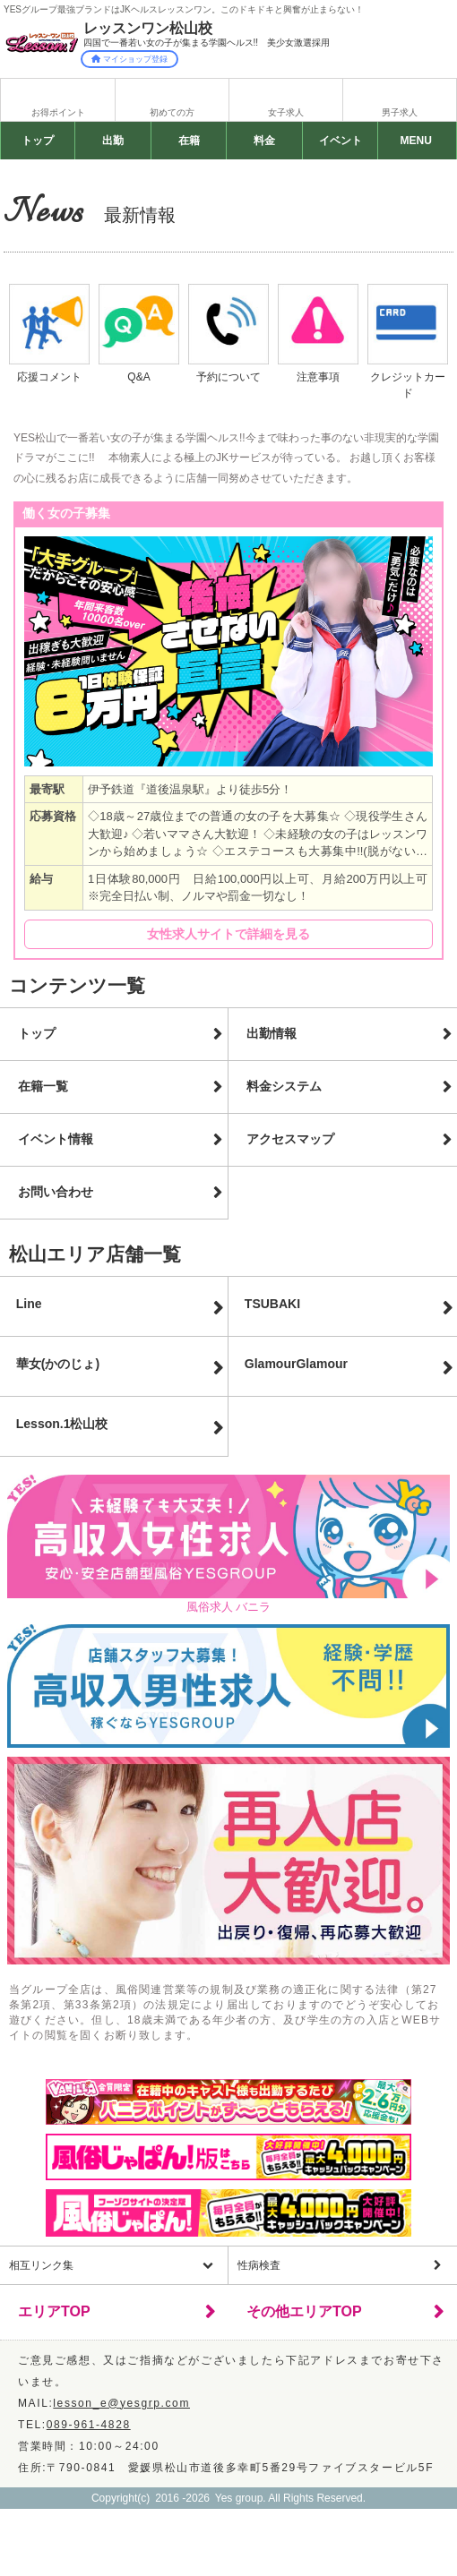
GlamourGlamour (296, 1363)
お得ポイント (58, 112)
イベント (340, 140)
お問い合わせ (55, 1192)
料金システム (284, 1086)
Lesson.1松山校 (62, 1423)
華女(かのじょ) (57, 1363)
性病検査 (258, 2265)
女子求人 (286, 112)
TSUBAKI (272, 1304)
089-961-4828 (89, 2424)
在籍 (189, 140)
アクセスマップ (290, 1139)
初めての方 (172, 112)
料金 (264, 140)
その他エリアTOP (304, 2311)
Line (29, 1304)
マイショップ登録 (129, 59)
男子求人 (400, 112)
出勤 (113, 140)
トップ (38, 140)
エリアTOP (54, 2311)
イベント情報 (55, 1139)
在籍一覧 (43, 1086)
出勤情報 (271, 1033)
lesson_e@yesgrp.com (121, 2403)
